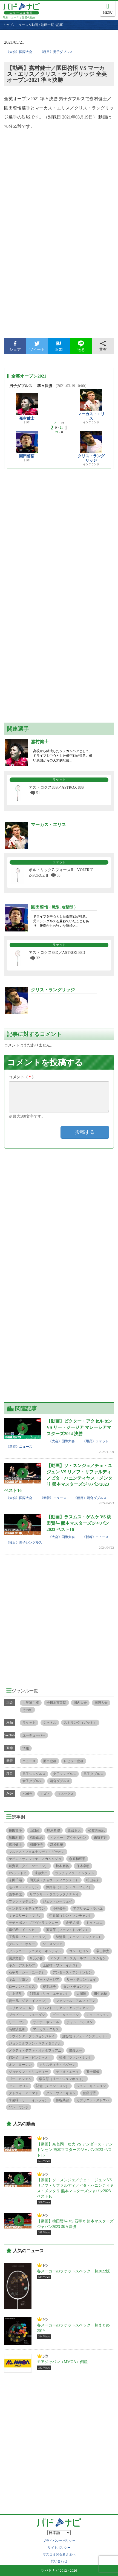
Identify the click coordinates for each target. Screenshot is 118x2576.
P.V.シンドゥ (18, 1873)
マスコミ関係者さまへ (59, 2554)
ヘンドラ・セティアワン (27, 1908)
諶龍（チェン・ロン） (52, 2086)
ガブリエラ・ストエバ (92, 2100)
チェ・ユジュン (97, 2015)
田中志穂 (100, 1994)
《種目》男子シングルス (24, 1542)
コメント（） (22, 1077)
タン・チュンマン (76, 1987)
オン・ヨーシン (20, 2065)
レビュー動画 (74, 1761)
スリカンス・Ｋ (20, 2008)
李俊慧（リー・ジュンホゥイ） (62, 2079)
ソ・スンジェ (52, 1944)
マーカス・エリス (91, 416)
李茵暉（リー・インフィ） (28, 2100)
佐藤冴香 (89, 2093)
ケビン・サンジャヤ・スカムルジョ (35, 1859)
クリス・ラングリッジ (91, 458)
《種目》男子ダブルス (56, 52)
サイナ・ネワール (46, 2022)
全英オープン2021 (28, 376)
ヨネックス (65, 1794)
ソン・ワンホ (18, 2107)
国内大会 (80, 1703)
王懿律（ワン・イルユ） (61, 1965)
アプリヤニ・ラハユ (88, 1908)
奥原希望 (53, 1830)
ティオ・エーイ (67, 2072)
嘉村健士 (26, 418)
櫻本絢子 (49, 1987)
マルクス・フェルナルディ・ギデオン (37, 1852)
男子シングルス (33, 1774)
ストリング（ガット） (80, 1723)
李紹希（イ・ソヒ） (23, 1930)
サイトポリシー (59, 2548)
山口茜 (34, 1830)
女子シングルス (64, 1774)
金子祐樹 (72, 1923)
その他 (27, 1710)
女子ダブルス (32, 1781)
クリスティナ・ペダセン (57, 2065)
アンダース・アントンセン (72, 1972)
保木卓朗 (83, 1866)
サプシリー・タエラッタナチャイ (54, 1894)
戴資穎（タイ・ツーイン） (28, 1866)
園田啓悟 (26, 456)
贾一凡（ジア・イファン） (28, 2001)
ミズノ (45, 1794)
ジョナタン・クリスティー (28, 2072)
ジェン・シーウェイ (57, 1901)
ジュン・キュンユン (91, 2086)
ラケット (29, 1723)
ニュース (29, 1761)
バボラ (27, 1794)
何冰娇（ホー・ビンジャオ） (30, 2057)
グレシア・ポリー (22, 1944)
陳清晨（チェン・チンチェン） (79, 1937)
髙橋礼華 (56, 1845)
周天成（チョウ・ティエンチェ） (54, 1880)
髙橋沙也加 (17, 2029)
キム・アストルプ (22, 1965)
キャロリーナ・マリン (25, 1916)
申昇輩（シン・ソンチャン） (70, 1916)
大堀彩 (81, 1994)
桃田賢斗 (15, 1830)
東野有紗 (100, 1837)
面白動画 (49, 1761)
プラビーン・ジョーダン (27, 2015)
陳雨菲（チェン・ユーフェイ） (69, 1887)
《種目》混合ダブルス (90, 1498)
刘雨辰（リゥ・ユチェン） (49, 1994)
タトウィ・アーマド (23, 2093)
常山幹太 (102, 1951)
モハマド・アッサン (23, 1887)
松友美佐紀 (96, 1830)
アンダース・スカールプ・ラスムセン (78, 1958)
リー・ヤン (17, 2022)
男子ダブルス (93, 1774)
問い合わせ (59, 2561)
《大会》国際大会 (19, 52)
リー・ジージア (47, 1979)
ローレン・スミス (22, 1987)
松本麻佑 (62, 1866)
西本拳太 (15, 1894)
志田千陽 (15, 1880)
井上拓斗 (15, 1994)
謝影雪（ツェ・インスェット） (85, 2036)
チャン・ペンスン (80, 2022)
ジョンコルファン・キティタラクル (35, 2043)
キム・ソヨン (18, 1979)
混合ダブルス (60, 1781)
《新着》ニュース (19, 1447)
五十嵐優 (92, 2072)
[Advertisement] (59, 269)
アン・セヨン (18, 2086)
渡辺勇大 (74, 1830)
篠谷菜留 (62, 2100)
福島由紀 (36, 1837)
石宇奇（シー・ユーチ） (27, 1972)
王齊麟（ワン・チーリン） (28, 1937)
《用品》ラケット (95, 1441)
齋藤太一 (75, 2050)
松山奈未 (92, 1880)
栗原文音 (15, 1958)
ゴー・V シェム (20, 2079)
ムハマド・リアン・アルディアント (65, 2008)
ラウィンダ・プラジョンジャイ (32, 2036)
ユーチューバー (33, 1735)
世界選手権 (30, 1703)
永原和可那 (77, 1859)
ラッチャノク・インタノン (74, 1873)
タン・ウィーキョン (61, 2093)
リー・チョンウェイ (81, 1979)
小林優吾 (59, 1908)
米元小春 (36, 1958)
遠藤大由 (41, 1873)
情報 (25, 1748)
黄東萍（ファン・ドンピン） (67, 1930)
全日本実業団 (56, 1703)
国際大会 (101, 1703)
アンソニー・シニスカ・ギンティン (35, 1951)
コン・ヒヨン (79, 1951)
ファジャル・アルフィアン (75, 2001)
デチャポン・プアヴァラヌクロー (33, 1923)
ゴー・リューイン (66, 2015)
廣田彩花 (15, 1837)
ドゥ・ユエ (94, 1923)
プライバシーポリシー (59, 2541)
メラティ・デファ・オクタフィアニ (35, 2050)
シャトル (49, 1723)
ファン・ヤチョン (22, 1901)
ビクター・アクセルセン (68, 1837)
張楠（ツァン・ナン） (75, 2057)
